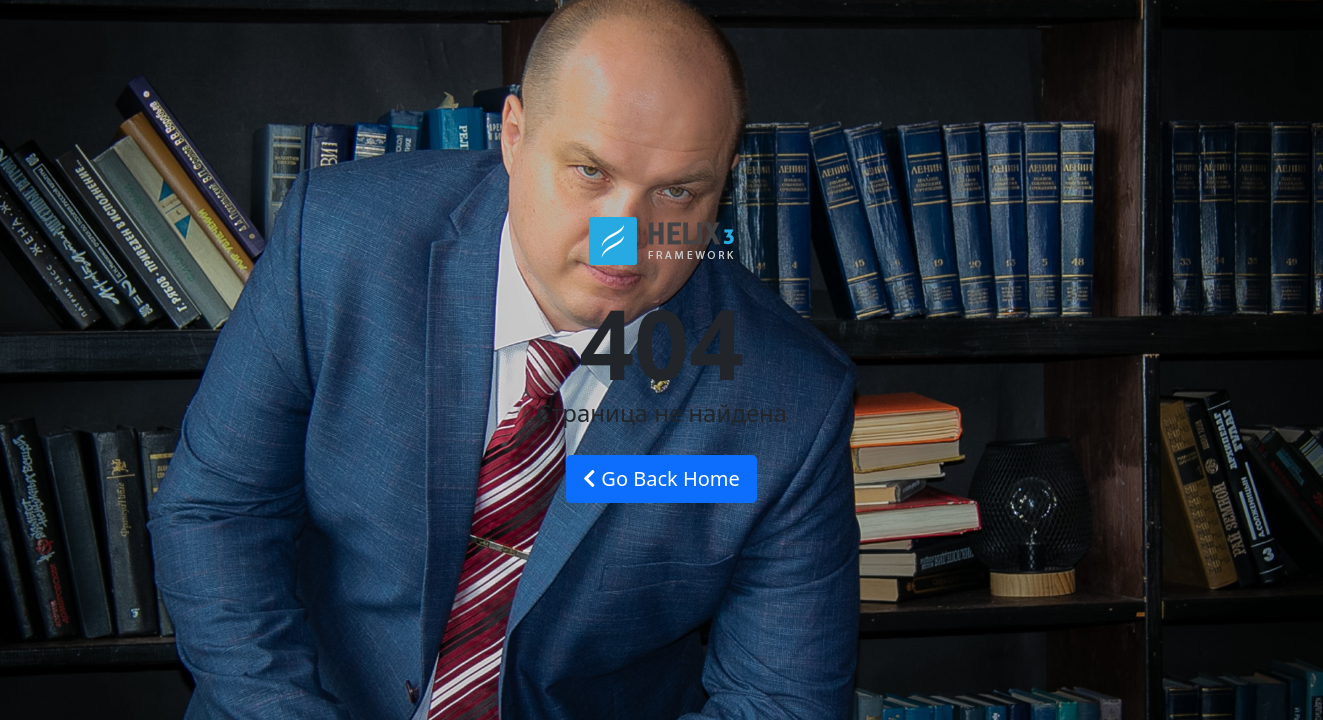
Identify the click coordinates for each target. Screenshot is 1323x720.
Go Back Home (661, 478)
